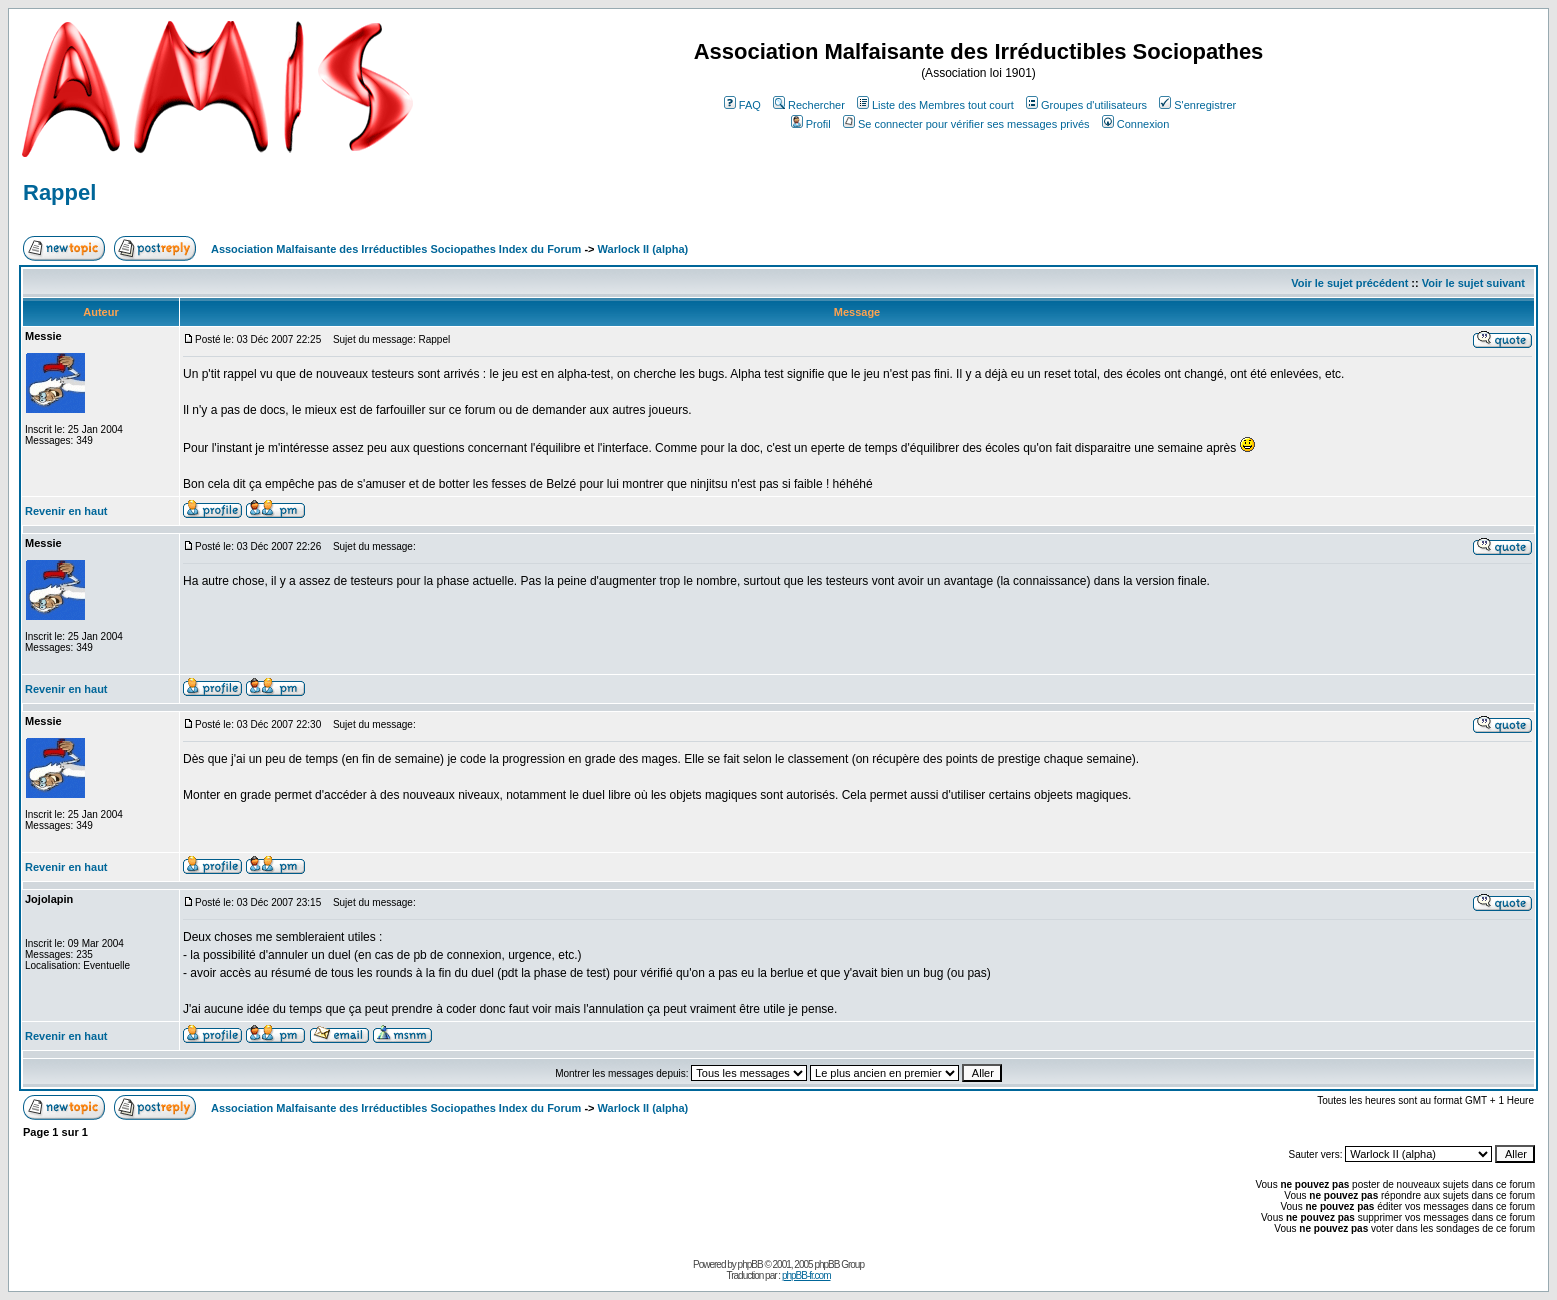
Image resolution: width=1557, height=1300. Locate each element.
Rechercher (809, 105)
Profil (811, 124)
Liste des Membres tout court (935, 105)
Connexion (1136, 124)
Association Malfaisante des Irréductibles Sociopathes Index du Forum (396, 249)
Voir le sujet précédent (1349, 283)
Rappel (59, 192)
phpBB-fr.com (806, 1275)
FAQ (742, 105)
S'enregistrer (1197, 105)
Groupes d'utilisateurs (1086, 105)
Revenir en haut (66, 511)
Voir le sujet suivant (1473, 283)
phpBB (750, 1264)
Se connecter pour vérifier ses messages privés (966, 124)
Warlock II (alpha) (643, 249)
